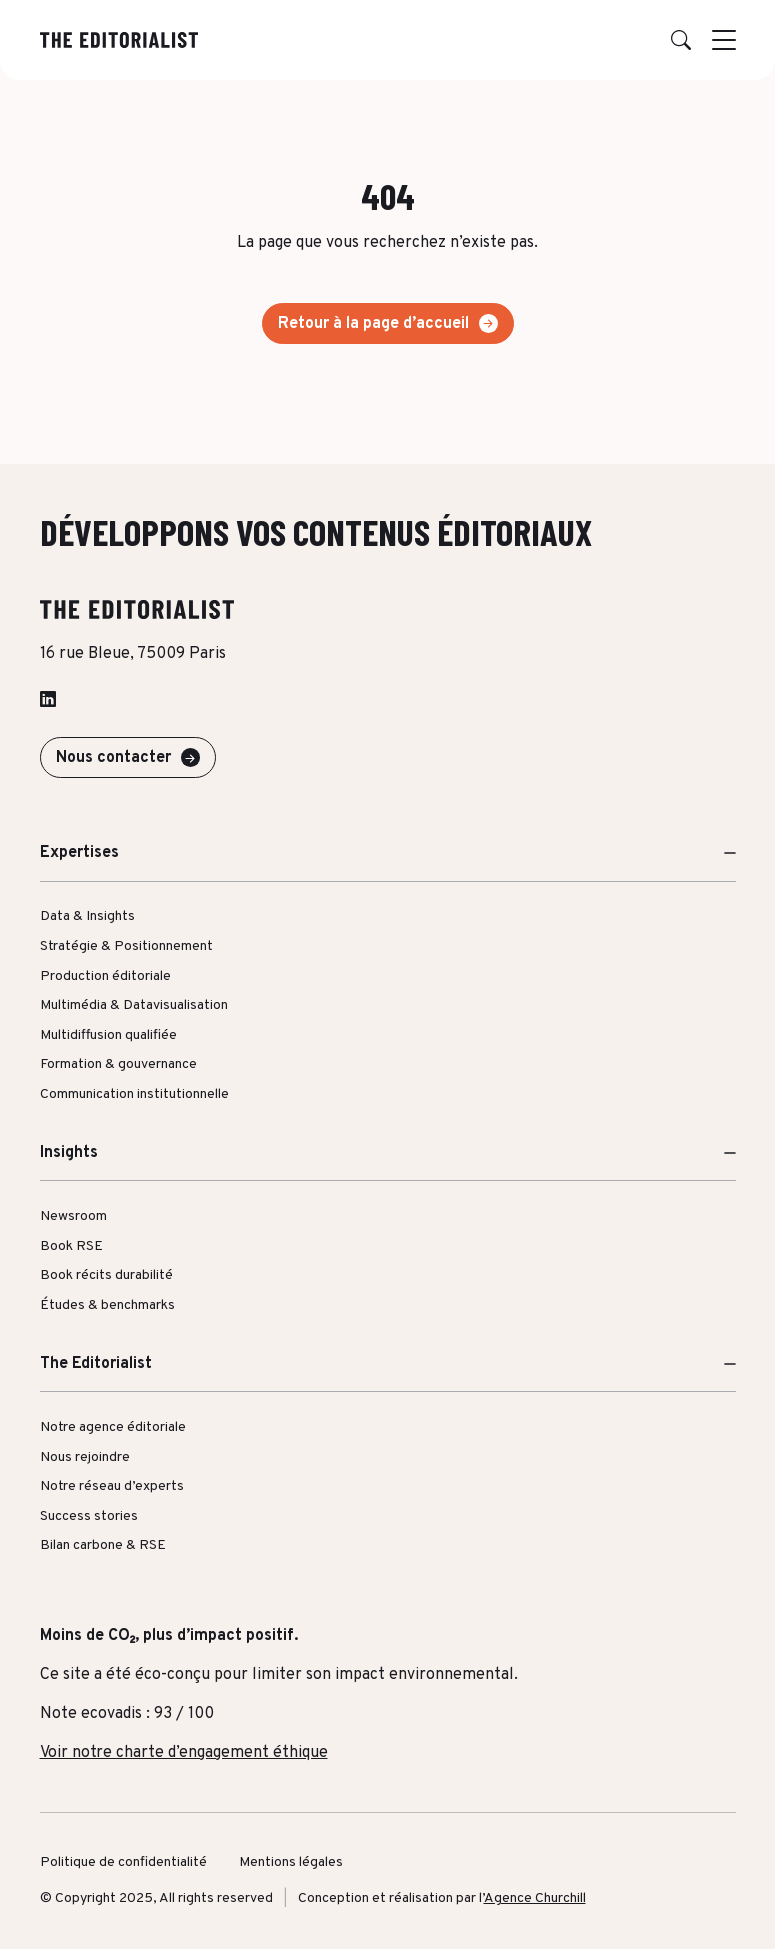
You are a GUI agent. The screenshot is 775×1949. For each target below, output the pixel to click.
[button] (681, 40)
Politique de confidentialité (123, 1862)
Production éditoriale (105, 976)
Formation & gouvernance (118, 1064)
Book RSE (71, 1246)
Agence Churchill (535, 1898)
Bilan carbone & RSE (103, 1545)
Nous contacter (113, 758)
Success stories (89, 1516)
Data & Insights (87, 916)
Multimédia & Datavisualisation (134, 1005)
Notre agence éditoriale (113, 1427)
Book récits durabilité (106, 1275)
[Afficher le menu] (724, 40)
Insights (69, 1153)
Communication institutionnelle (134, 1094)
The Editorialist (96, 1364)
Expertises (79, 853)
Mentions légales (291, 1862)
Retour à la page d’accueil (373, 324)
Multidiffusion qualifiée (108, 1035)
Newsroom (73, 1216)
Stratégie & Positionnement (126, 946)
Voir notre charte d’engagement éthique (184, 1753)
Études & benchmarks (107, 1305)
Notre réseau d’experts (112, 1486)
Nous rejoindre (85, 1457)
